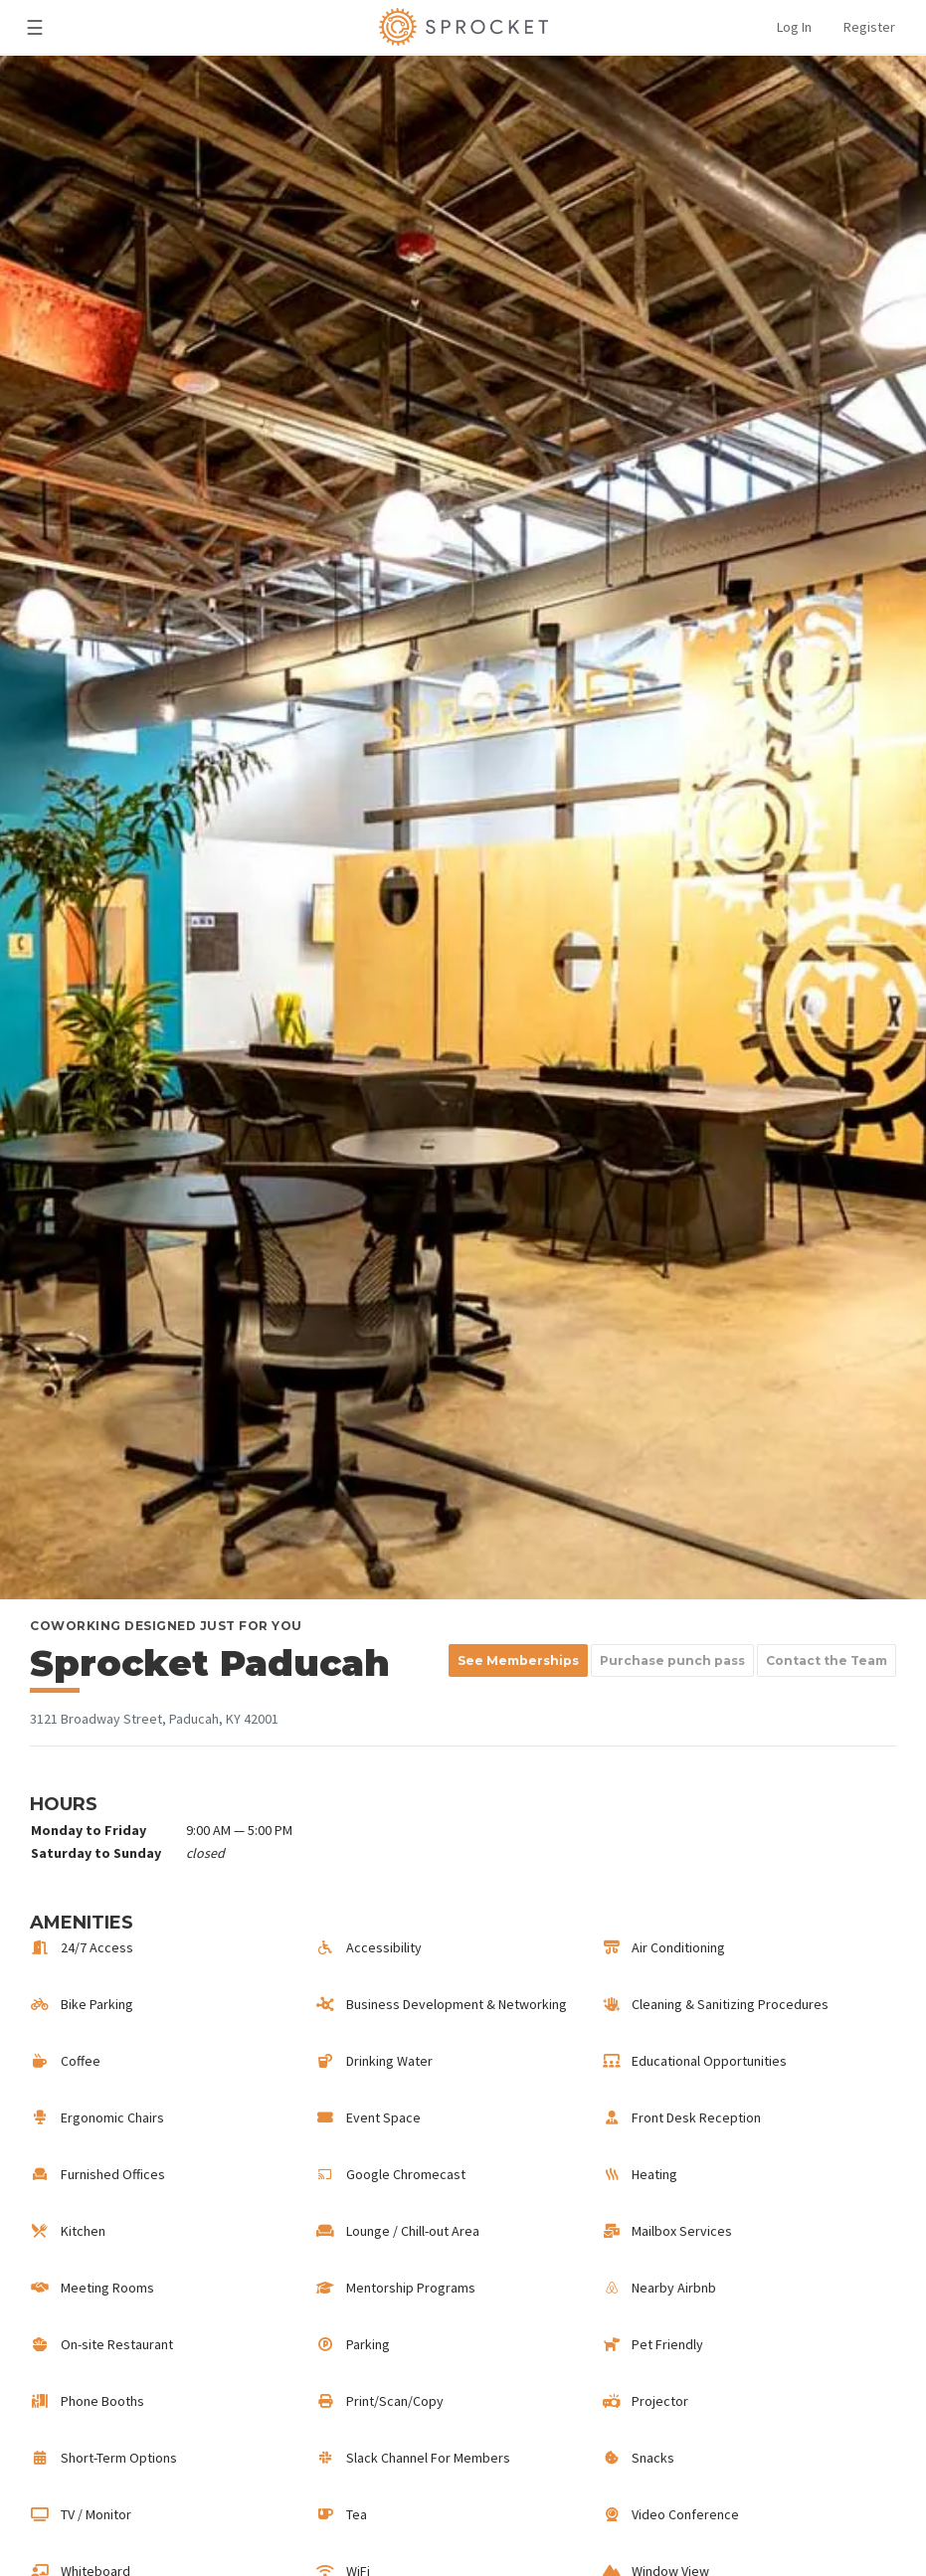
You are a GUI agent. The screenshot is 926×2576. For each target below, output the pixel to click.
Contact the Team (826, 1660)
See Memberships (518, 1660)
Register (869, 27)
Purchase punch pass (672, 1660)
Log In (794, 27)
